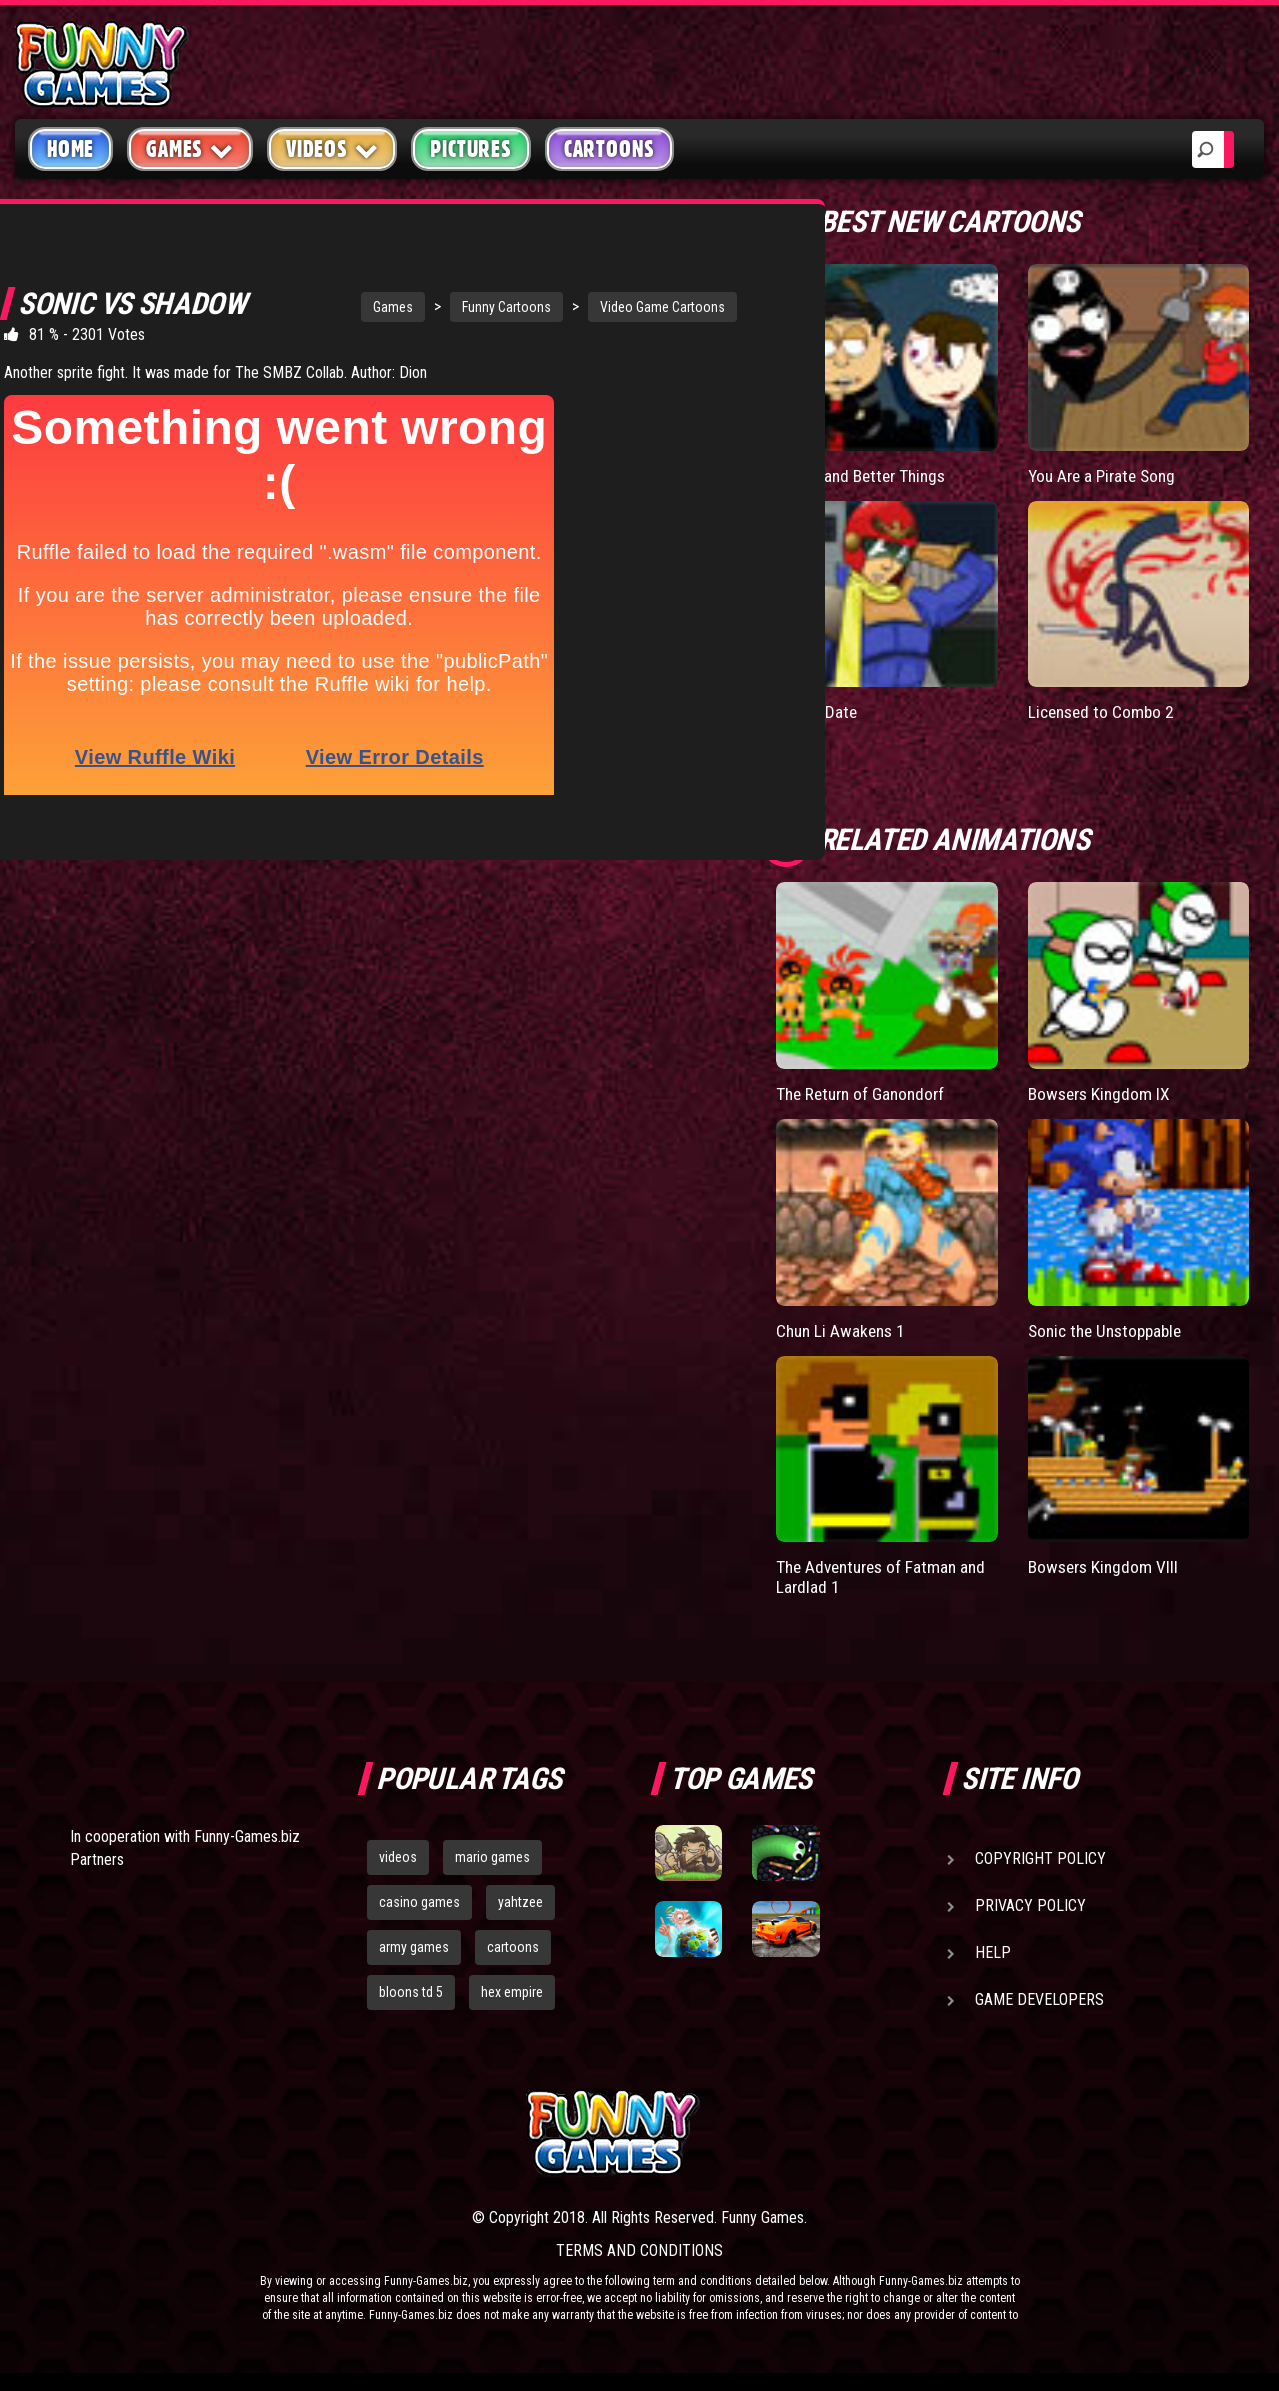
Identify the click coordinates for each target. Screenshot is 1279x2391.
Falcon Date (818, 711)
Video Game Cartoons (568, 307)
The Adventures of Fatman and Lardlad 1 (886, 1575)
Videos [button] (332, 148)
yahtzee (520, 1901)
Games (299, 307)
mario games (492, 1856)
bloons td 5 (411, 1991)
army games (414, 1946)
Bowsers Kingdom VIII (1106, 1565)
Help (993, 1951)
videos (398, 1856)
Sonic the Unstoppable (1110, 1329)
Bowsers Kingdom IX (1102, 1093)
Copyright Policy (1040, 1857)
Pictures (470, 149)
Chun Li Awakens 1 (843, 1329)
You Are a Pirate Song (1106, 475)
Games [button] (190, 148)
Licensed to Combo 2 (1104, 711)
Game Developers (1039, 1998)
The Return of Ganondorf (864, 1093)
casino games (419, 1901)
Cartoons (609, 149)
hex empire (512, 1991)
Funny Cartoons (412, 307)
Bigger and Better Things (866, 475)
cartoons (513, 1946)
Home (70, 149)
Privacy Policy (1030, 1904)
